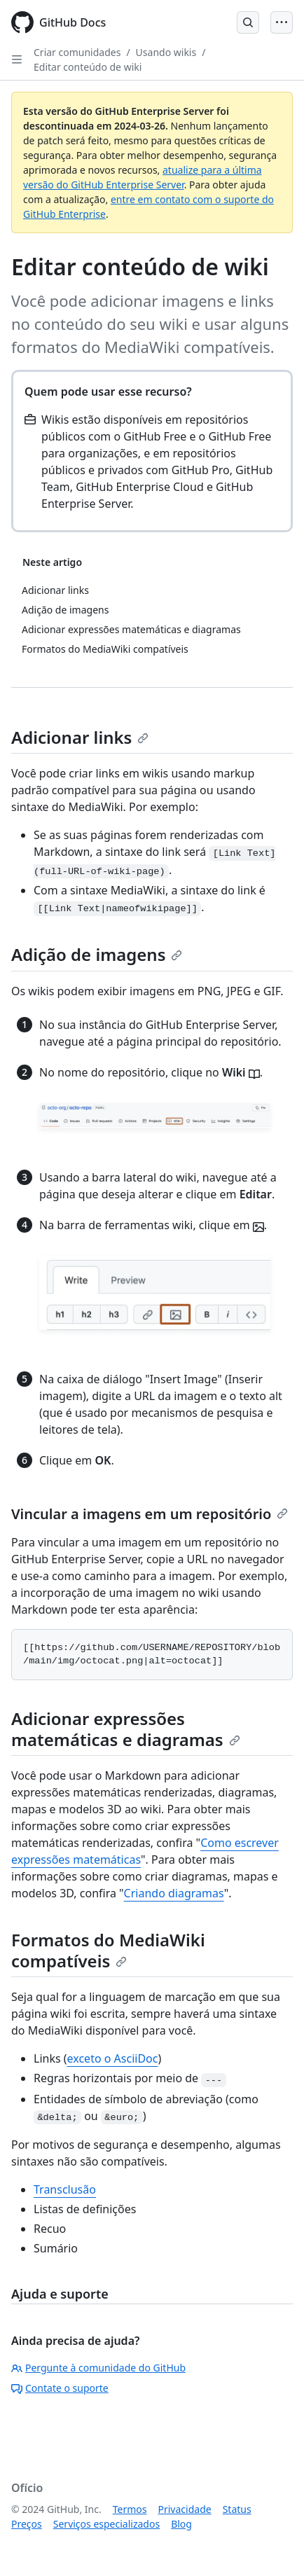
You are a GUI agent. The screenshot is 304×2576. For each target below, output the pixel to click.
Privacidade (185, 2509)
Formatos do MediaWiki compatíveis (108, 1950)
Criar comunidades (77, 52)
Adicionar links (79, 737)
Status (237, 2509)
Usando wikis (166, 52)
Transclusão (65, 2189)
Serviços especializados (106, 2523)
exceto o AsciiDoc (112, 2058)
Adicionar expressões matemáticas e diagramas (125, 1729)
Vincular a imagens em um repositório (149, 1513)
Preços (26, 2523)
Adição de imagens (96, 954)
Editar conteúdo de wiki (87, 67)
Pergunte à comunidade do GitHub (98, 2367)
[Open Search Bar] (248, 22)
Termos (130, 2509)
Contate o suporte (60, 2388)
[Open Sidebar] (17, 59)
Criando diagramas (174, 1893)
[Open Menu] (281, 22)
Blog (181, 2523)
